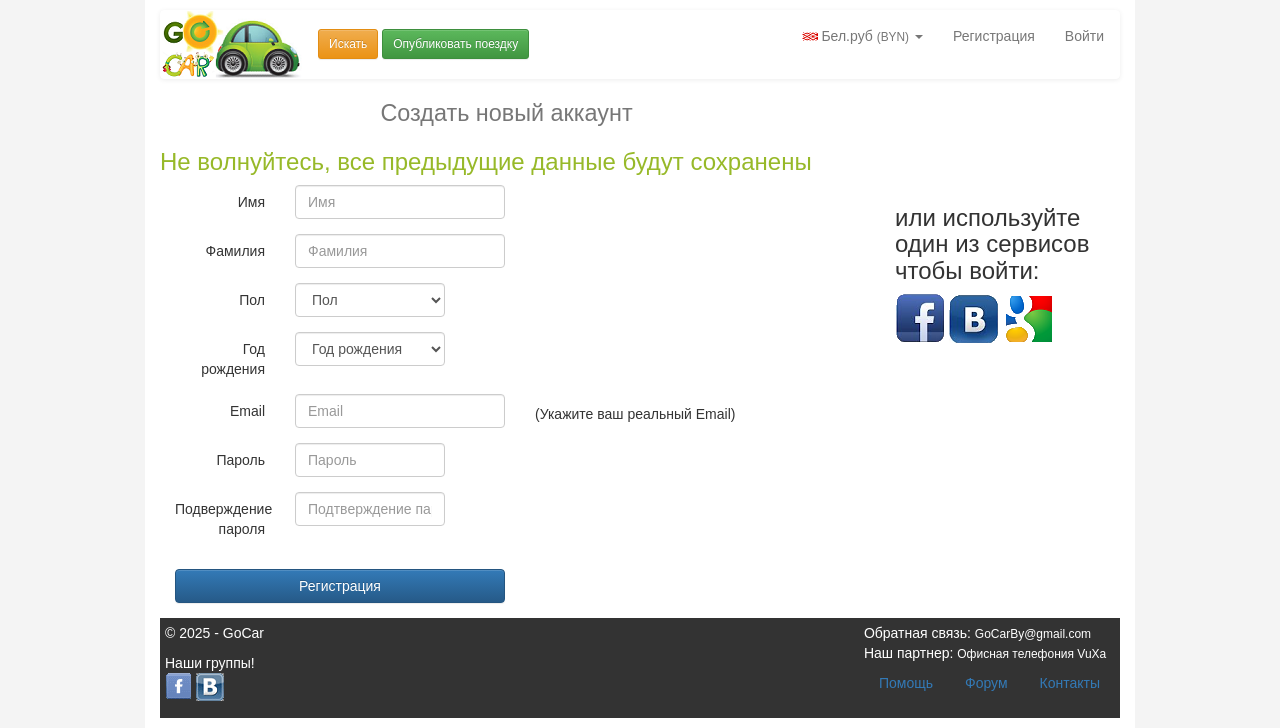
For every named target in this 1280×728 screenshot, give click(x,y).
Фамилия (235, 251)
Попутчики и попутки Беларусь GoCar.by (232, 44)
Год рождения (233, 359)
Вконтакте (974, 319)
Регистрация (994, 36)
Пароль (240, 460)
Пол (252, 300)
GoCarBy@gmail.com (1033, 634)
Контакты (1070, 683)
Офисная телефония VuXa (1031, 654)
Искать (348, 44)
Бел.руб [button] (862, 36)
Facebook (920, 319)
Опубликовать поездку (455, 44)
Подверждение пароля (223, 519)
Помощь (906, 683)
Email (247, 411)
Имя (251, 202)
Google (1028, 319)
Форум (986, 683)
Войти (1084, 36)
